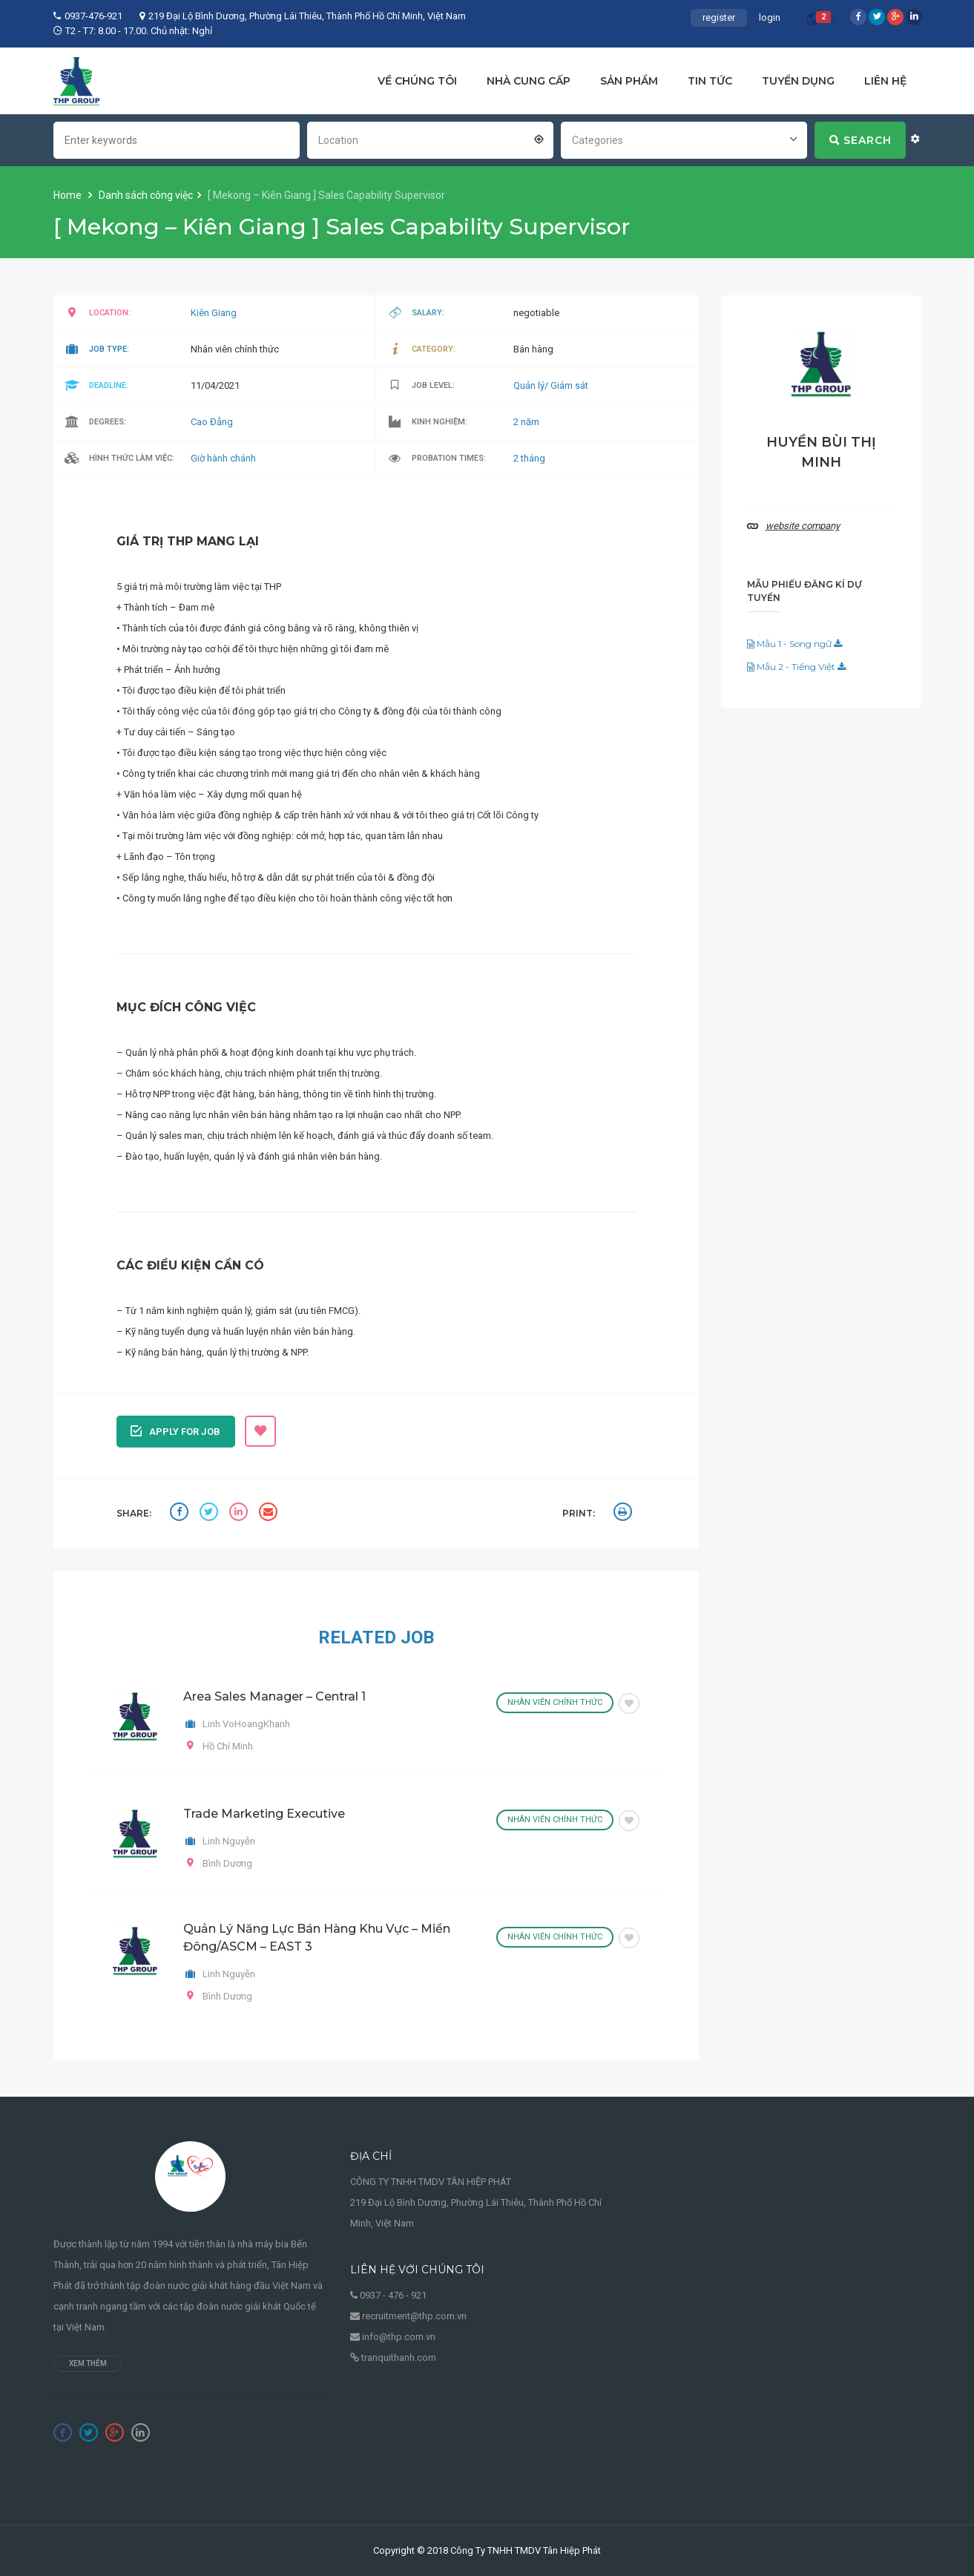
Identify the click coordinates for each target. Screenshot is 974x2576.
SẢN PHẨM (629, 81)
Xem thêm (88, 2363)
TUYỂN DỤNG (798, 81)
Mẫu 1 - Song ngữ (794, 643)
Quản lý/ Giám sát (550, 385)
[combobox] (430, 139)
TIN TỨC (710, 81)
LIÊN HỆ (885, 81)
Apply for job (175, 1429)
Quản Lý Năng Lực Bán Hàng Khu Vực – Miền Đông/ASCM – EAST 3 (316, 1938)
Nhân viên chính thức (554, 1702)
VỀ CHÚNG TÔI (417, 81)
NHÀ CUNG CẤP (528, 81)
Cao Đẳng (212, 421)
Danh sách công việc (146, 195)
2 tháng (529, 458)
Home (68, 195)
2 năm (526, 421)
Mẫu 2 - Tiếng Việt (796, 666)
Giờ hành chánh (223, 458)
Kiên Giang (214, 312)
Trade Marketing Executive (264, 1814)
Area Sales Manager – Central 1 (274, 1696)
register (718, 17)
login (769, 17)
